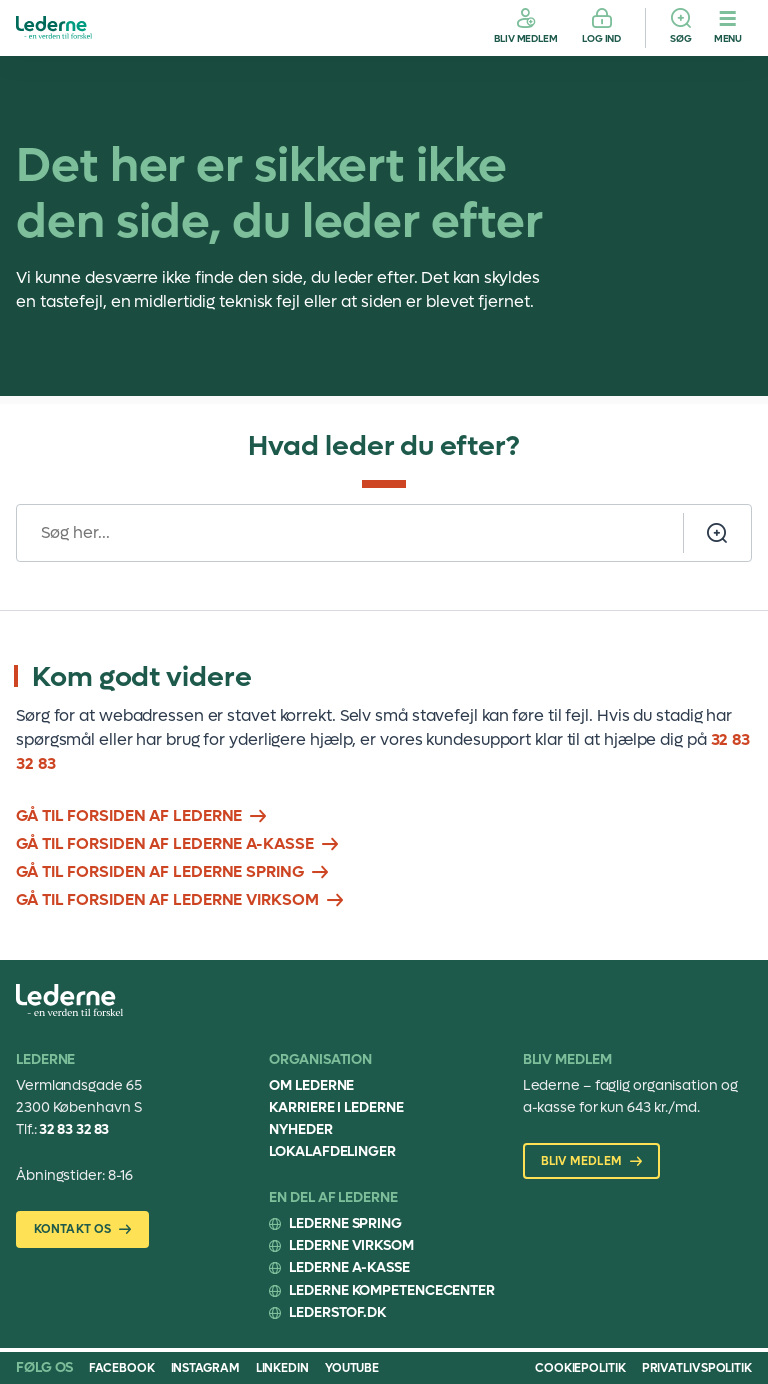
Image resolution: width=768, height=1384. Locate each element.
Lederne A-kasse (349, 1267)
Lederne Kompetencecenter (392, 1290)
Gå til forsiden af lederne (129, 815)
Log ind (601, 38)
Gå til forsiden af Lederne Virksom (167, 899)
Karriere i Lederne (336, 1107)
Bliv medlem (526, 38)
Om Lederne (311, 1085)
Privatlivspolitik (697, 1368)
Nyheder (300, 1129)
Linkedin (282, 1368)
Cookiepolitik (580, 1368)
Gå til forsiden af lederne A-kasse (165, 843)
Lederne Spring (345, 1223)
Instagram (205, 1368)
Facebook (121, 1368)
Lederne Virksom (351, 1245)
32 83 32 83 (74, 1129)
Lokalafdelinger (332, 1151)
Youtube (352, 1368)
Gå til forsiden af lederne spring (160, 871)
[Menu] (728, 28)
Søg (681, 38)
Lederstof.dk (337, 1312)
